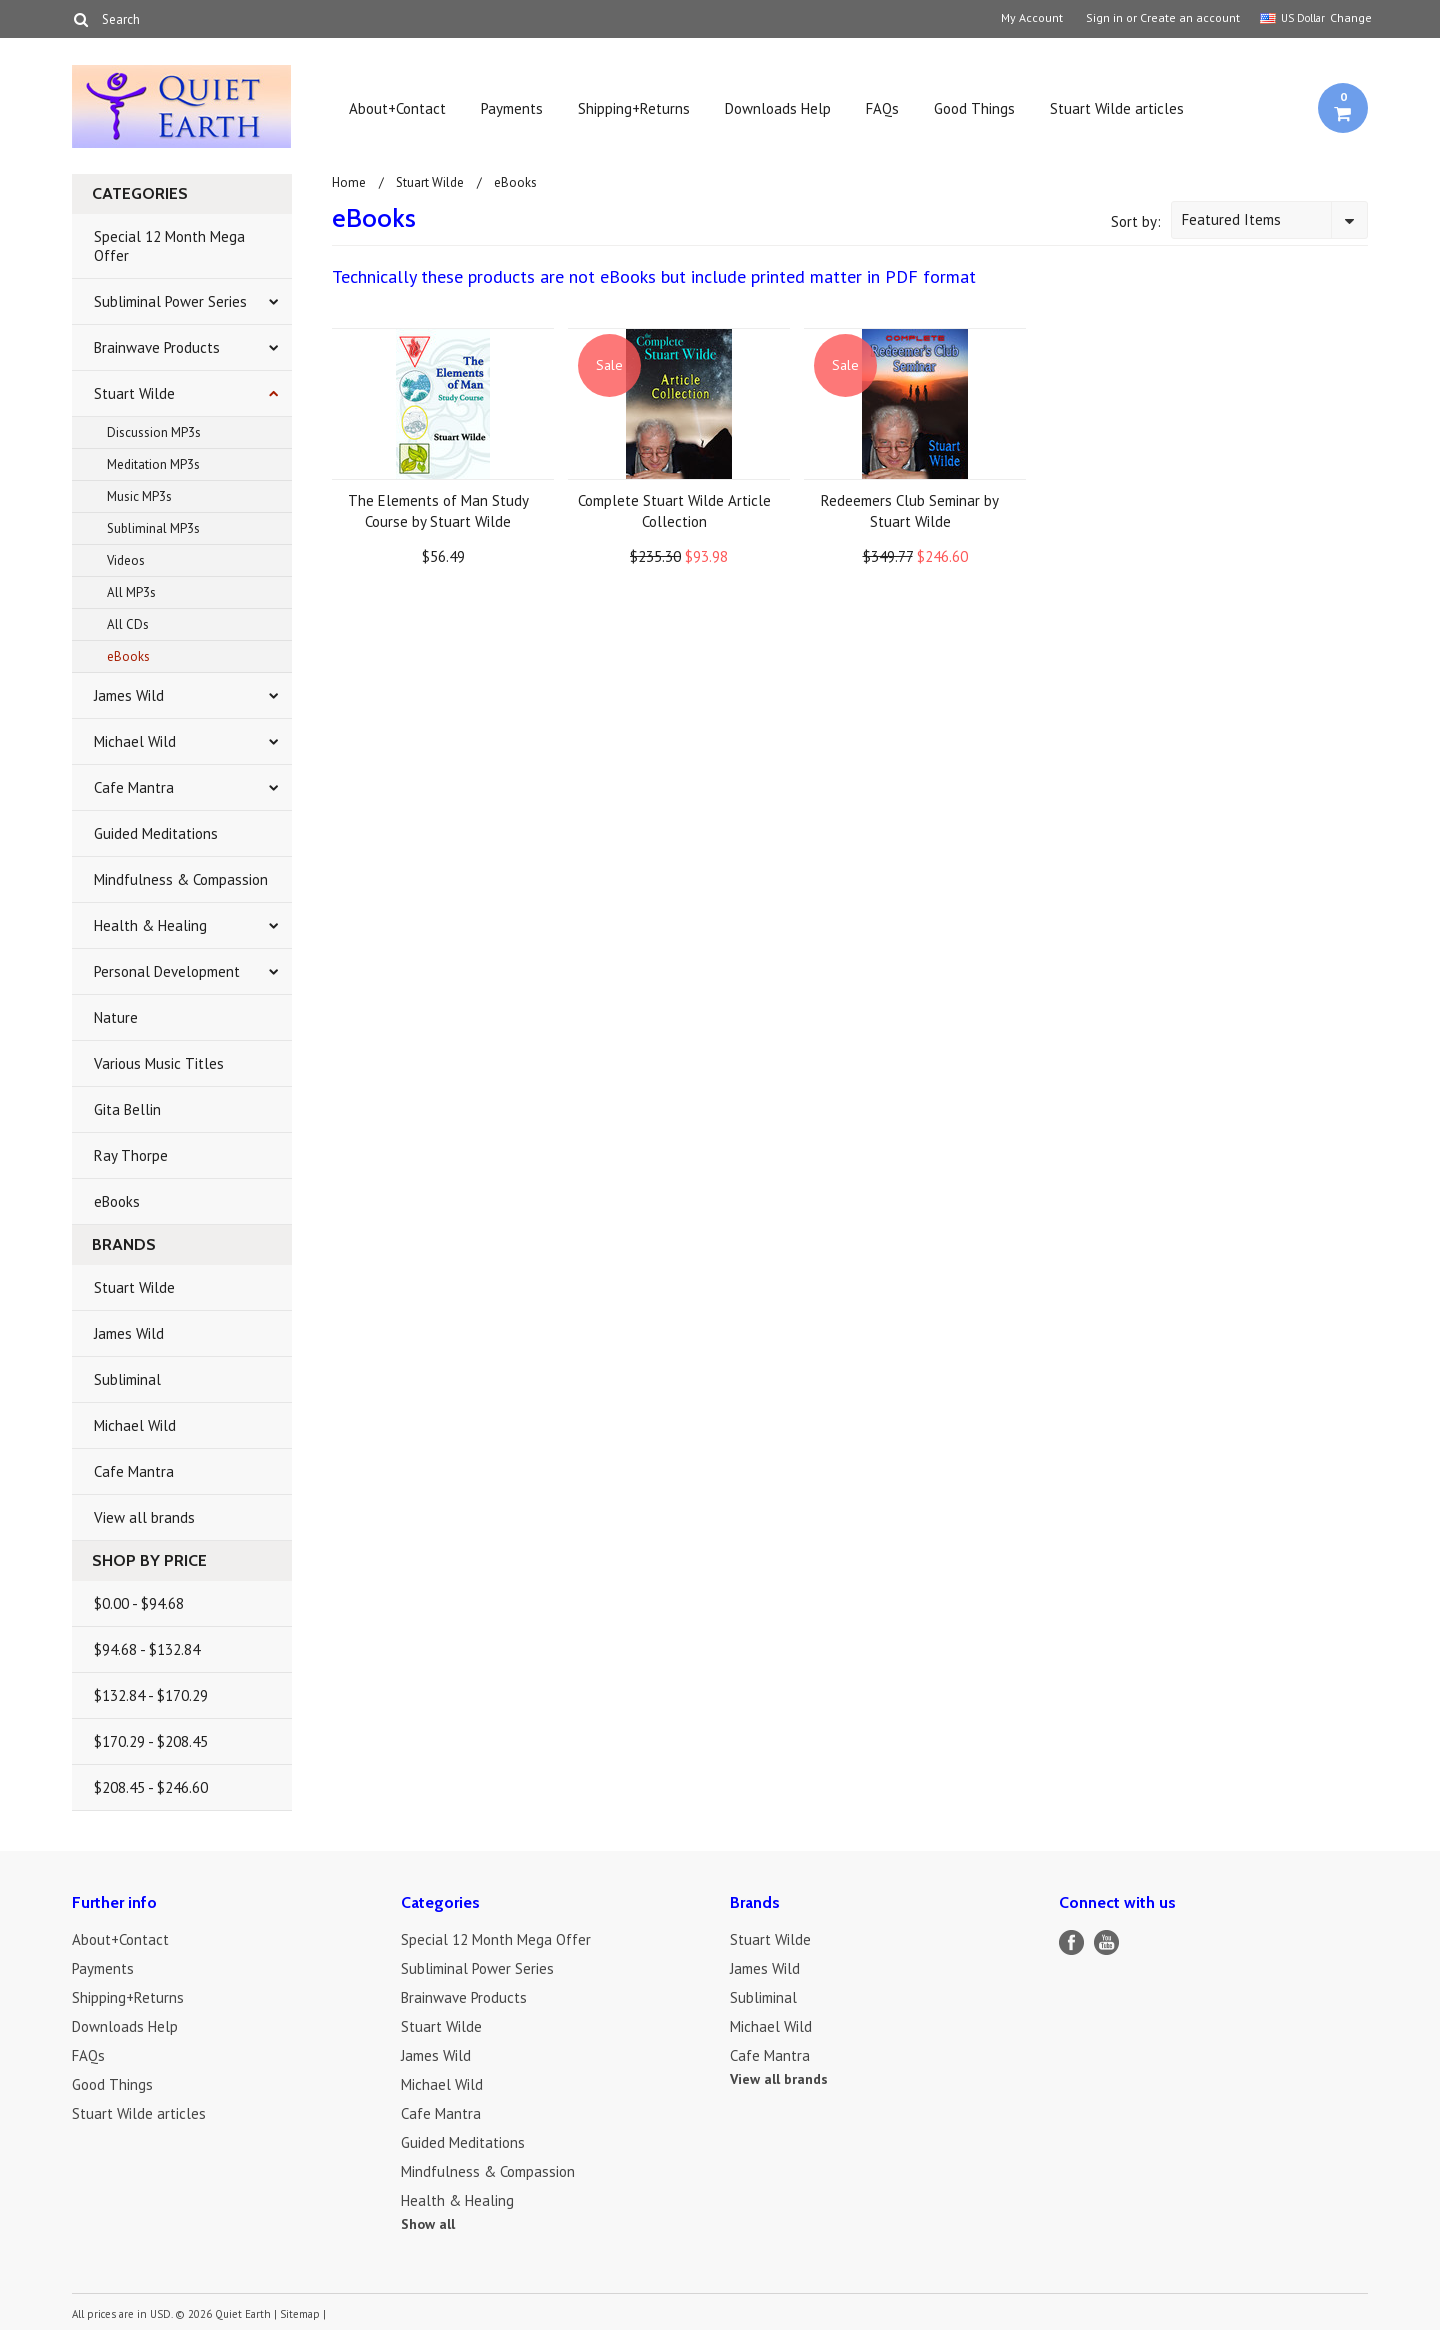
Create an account (1190, 18)
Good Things (974, 108)
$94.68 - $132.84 (147, 1649)
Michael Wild (135, 741)
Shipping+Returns (634, 108)
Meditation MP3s (153, 464)
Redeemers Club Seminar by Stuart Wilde (910, 511)
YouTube (1106, 1942)
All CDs (128, 624)
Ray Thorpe (131, 1155)
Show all (428, 2224)
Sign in (1104, 18)
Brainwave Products (157, 347)
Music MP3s (139, 496)
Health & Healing (150, 925)
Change (1349, 17)
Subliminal (127, 1379)
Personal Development (167, 971)
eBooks (128, 656)
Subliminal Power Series (170, 301)
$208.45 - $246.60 (151, 1787)
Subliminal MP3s (153, 528)
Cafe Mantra (134, 787)
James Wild (129, 695)
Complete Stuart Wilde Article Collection (674, 511)
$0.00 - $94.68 (139, 1603)
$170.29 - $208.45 (151, 1741)
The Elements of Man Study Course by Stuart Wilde (438, 511)
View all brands (144, 1517)
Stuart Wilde (134, 393)
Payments (512, 108)
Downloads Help (778, 108)
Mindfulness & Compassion (181, 879)
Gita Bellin (127, 1109)
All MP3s (131, 592)
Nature (116, 1017)
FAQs (882, 108)
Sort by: (1136, 221)
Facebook (1071, 1942)
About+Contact (397, 108)
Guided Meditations (156, 833)
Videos (126, 560)
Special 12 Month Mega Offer (169, 246)
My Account (1032, 18)
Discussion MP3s (154, 432)
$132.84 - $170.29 (151, 1695)
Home (349, 182)
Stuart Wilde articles (1117, 108)
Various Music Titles (159, 1063)
